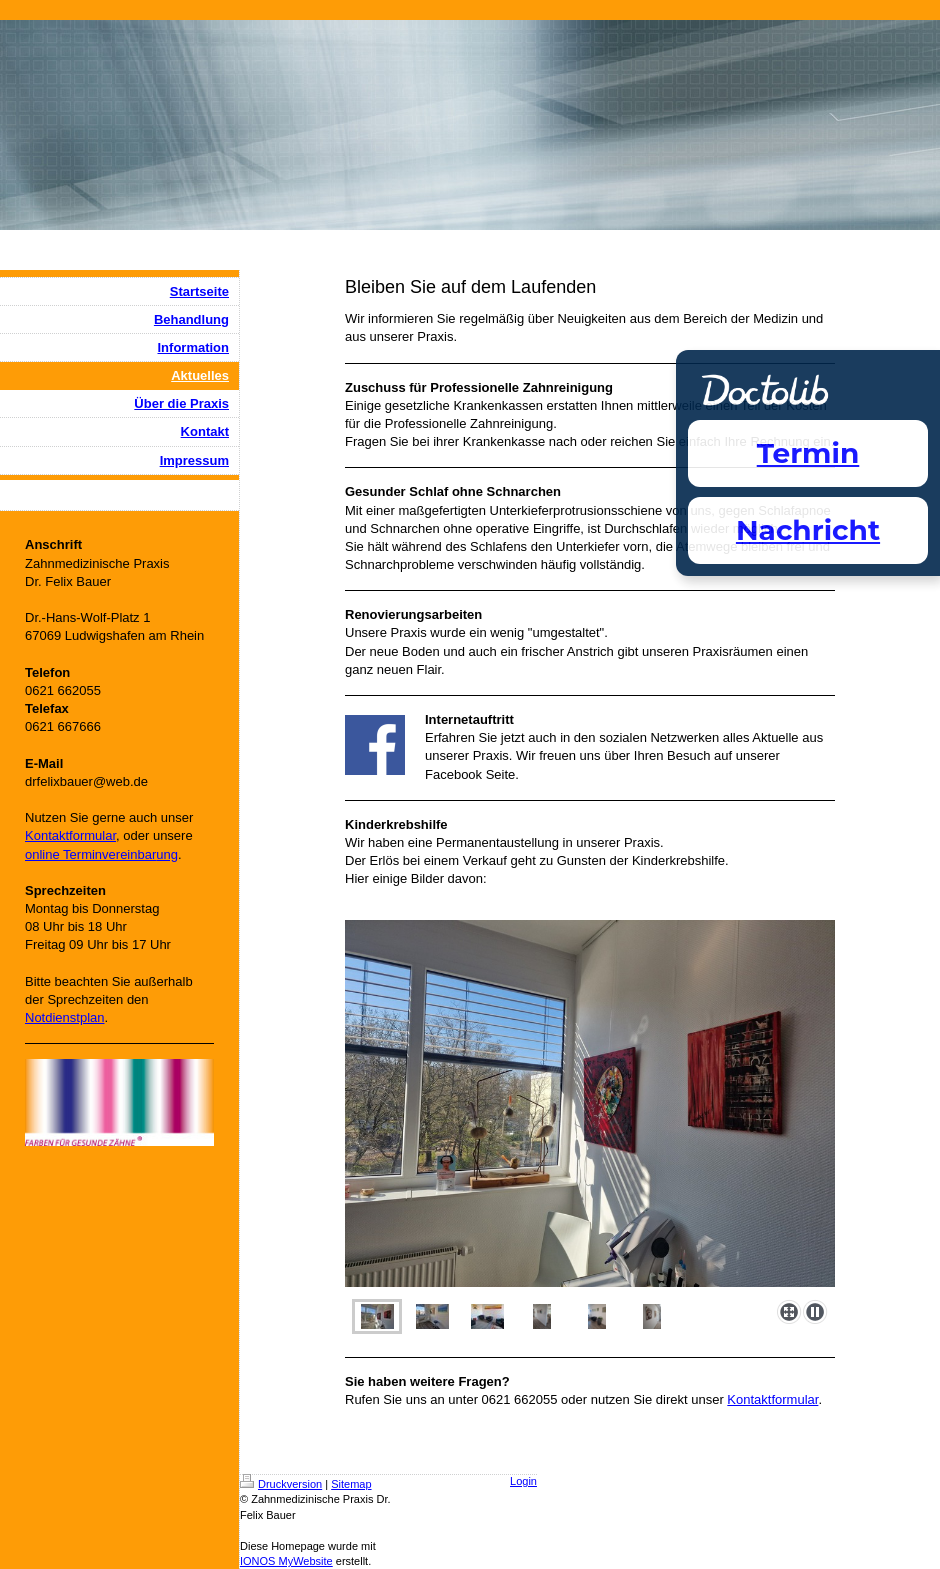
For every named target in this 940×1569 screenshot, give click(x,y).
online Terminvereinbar (90, 854)
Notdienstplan (65, 1017)
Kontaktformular (772, 1399)
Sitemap (351, 1484)
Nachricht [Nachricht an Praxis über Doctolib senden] (808, 530)
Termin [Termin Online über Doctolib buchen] (808, 453)
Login (523, 1481)
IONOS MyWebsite (286, 1561)
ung (167, 854)
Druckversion (281, 1484)
